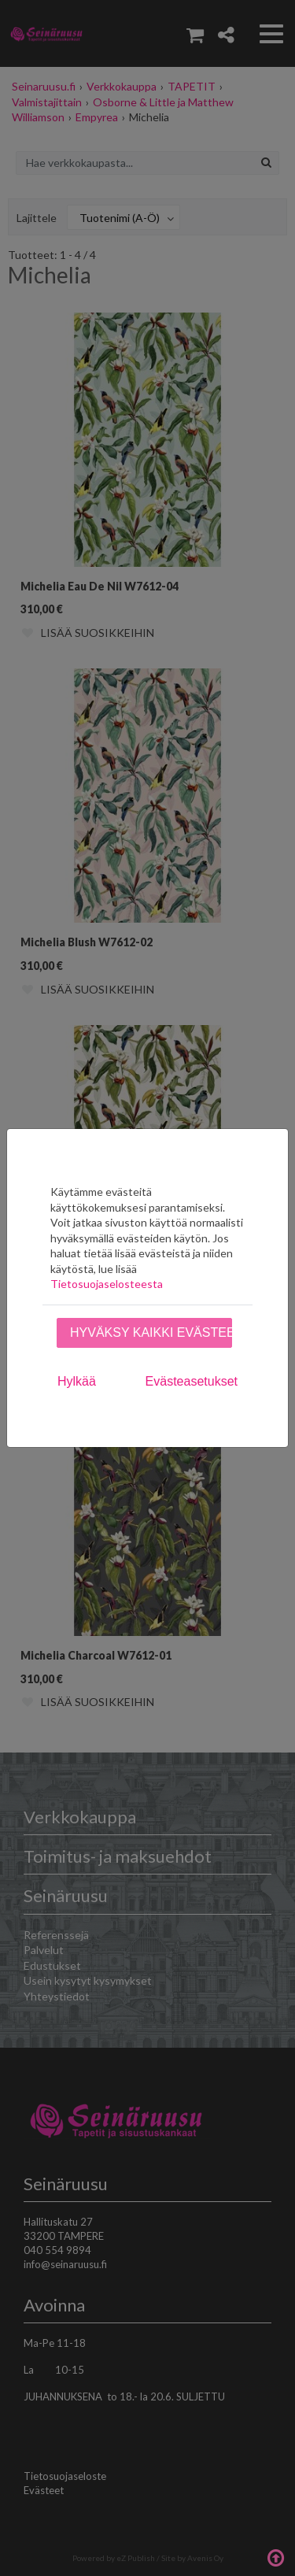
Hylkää (76, 1381)
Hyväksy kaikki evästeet (151, 1332)
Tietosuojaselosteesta (106, 1283)
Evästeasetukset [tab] (192, 1381)
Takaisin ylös (275, 2556)
